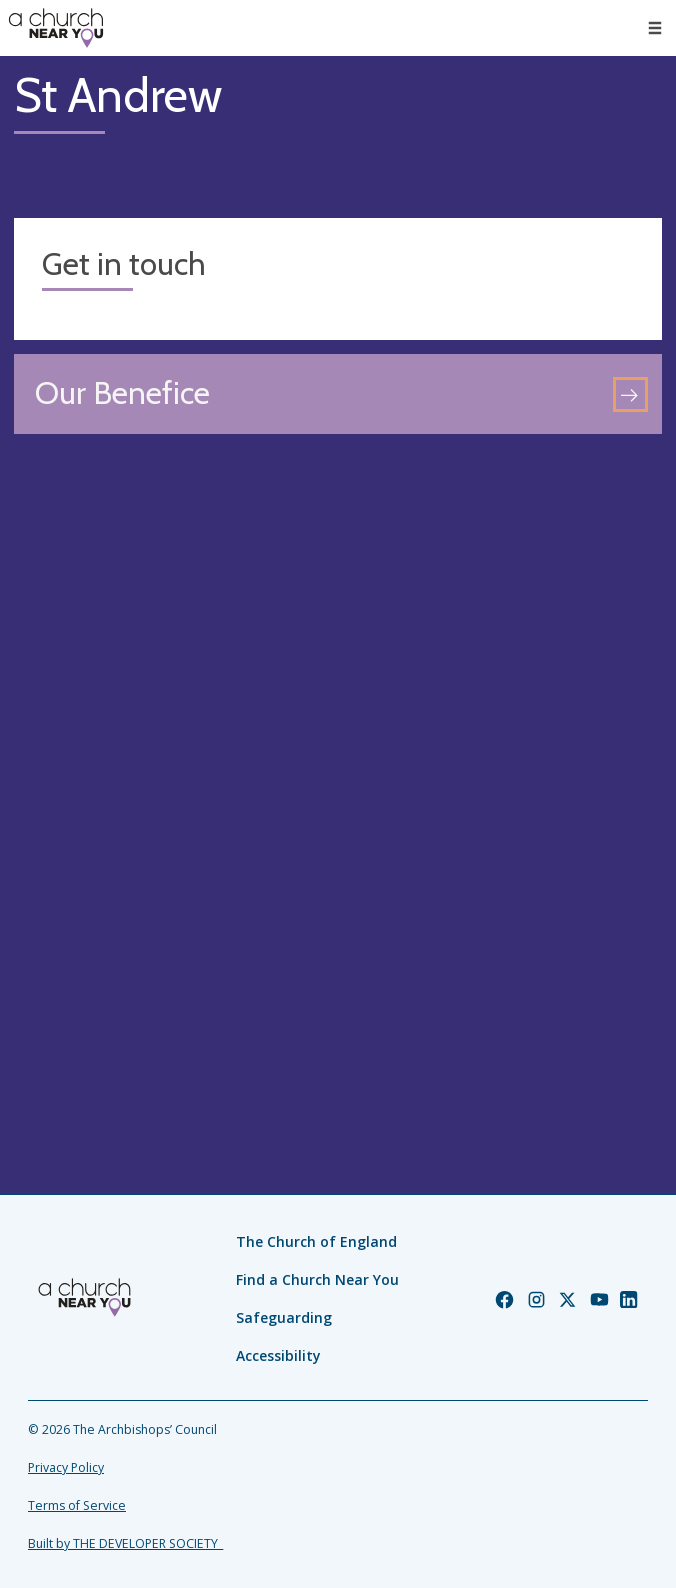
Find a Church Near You (317, 1279)
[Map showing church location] (338, 772)
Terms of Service (77, 1505)
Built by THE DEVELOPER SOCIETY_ (125, 1543)
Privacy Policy (66, 1467)
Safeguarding (284, 1317)
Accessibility (278, 1355)
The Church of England (316, 1241)
